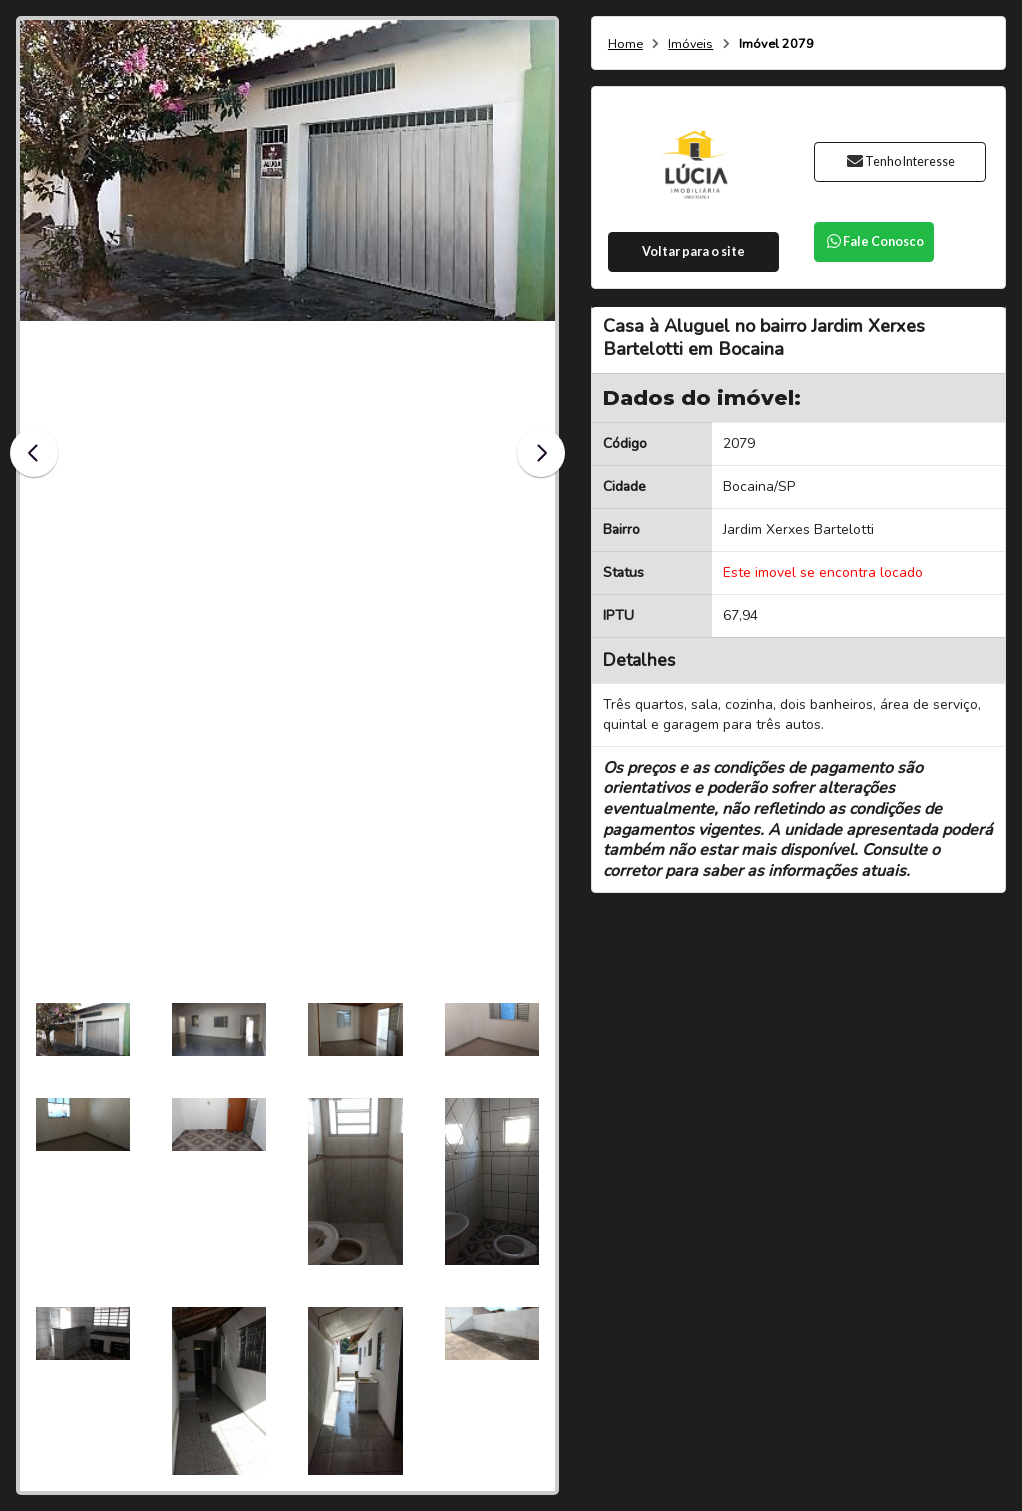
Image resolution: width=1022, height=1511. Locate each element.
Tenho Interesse (900, 161)
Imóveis (690, 44)
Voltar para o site (693, 251)
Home (625, 44)
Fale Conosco (874, 241)
